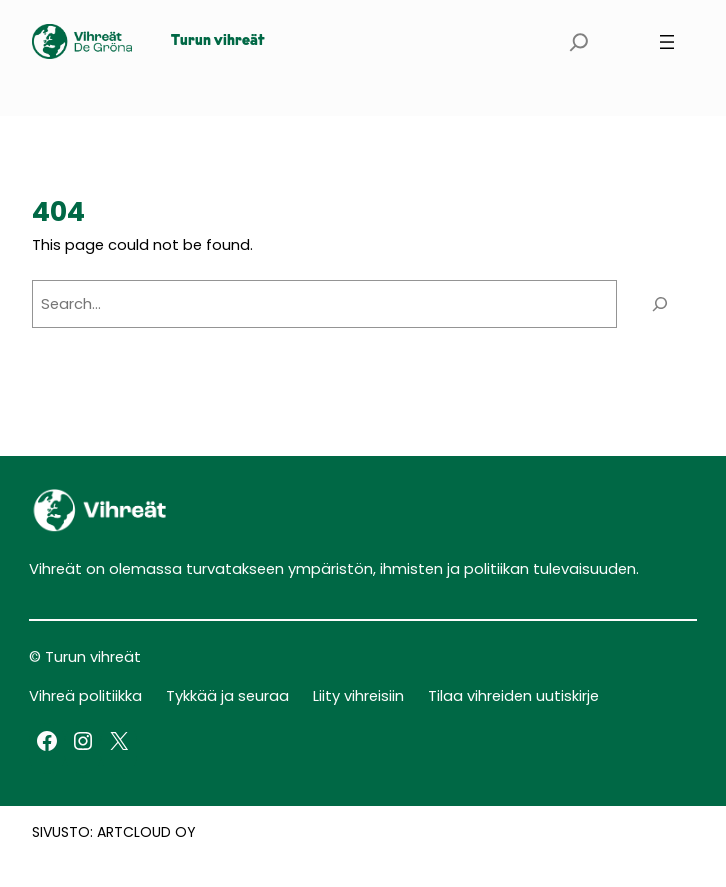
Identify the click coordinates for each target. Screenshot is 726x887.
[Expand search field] (578, 42)
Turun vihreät (218, 41)
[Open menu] (667, 42)
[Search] (660, 304)
